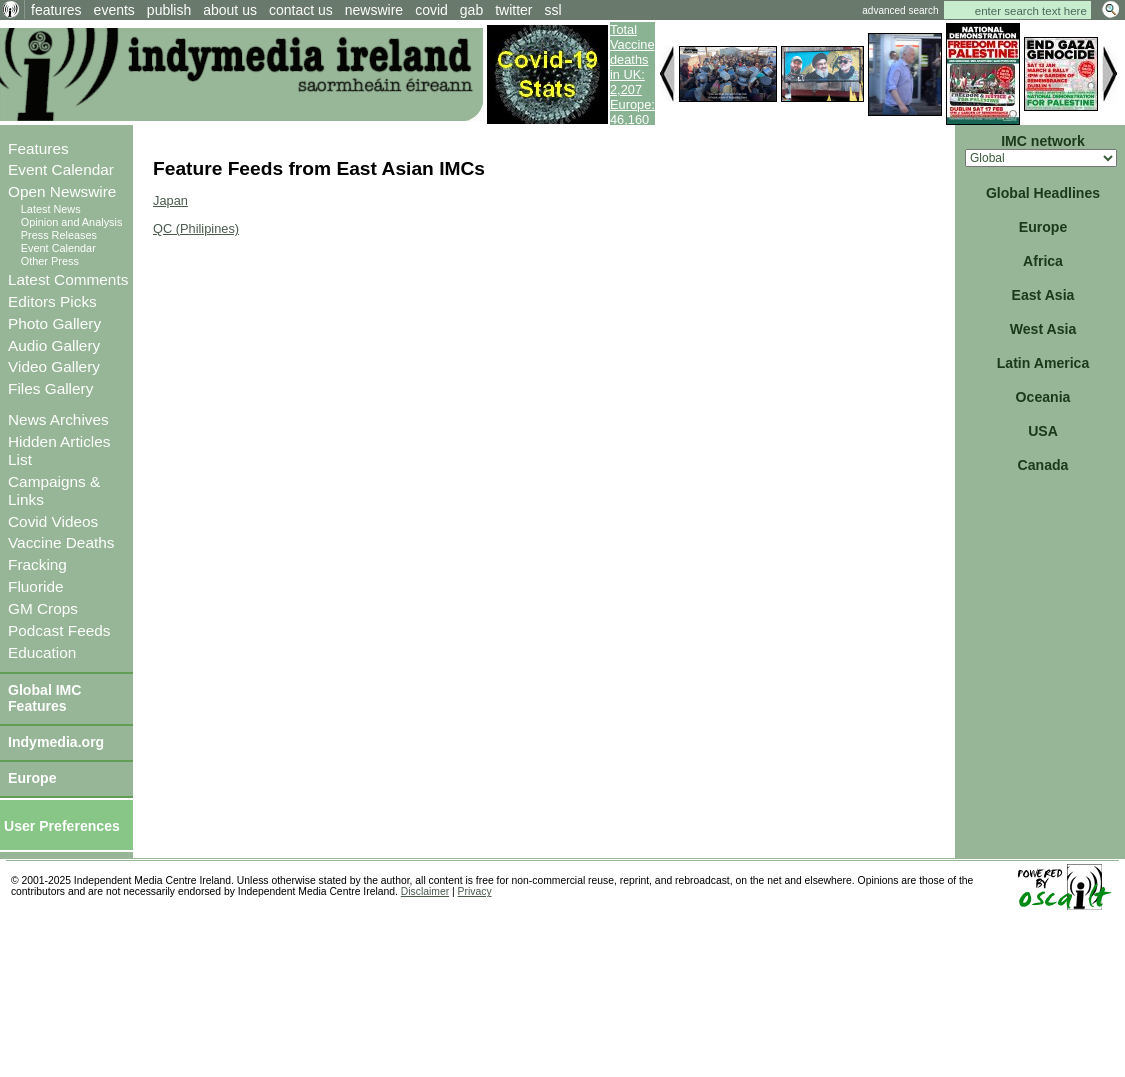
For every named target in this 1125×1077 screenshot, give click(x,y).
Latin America (1043, 363)
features (56, 10)
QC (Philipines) (196, 228)
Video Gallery (54, 366)
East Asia (1043, 295)
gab (471, 10)
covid (431, 10)
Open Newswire (62, 191)
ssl (553, 10)
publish (169, 10)
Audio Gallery (54, 345)
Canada (1043, 465)
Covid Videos (53, 521)
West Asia (1043, 329)
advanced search (900, 10)
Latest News (51, 209)
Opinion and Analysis (72, 222)
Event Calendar (61, 169)
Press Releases (59, 235)
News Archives (58, 419)
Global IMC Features (45, 698)
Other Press (50, 261)
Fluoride (36, 586)
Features (38, 148)
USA (1043, 431)
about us (230, 10)
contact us (301, 10)
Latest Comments (68, 279)
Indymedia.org (56, 742)
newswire (374, 10)
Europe (32, 778)
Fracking (37, 564)
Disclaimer (425, 891)
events (114, 10)
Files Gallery (50, 388)
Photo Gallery (54, 323)
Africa (1043, 261)
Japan (170, 200)
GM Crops (43, 608)
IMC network (1043, 141)
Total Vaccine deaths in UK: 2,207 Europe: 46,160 (632, 74)
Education (42, 652)
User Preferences (62, 826)
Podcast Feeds (59, 630)
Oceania (1043, 397)
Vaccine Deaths (61, 542)
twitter (513, 10)
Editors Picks (52, 301)
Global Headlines (1043, 193)
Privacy (475, 891)
